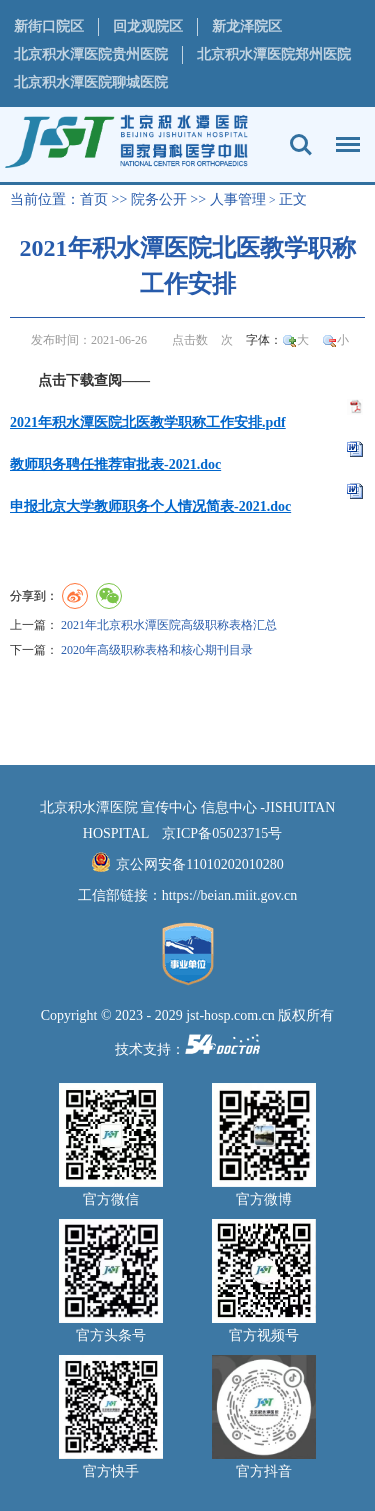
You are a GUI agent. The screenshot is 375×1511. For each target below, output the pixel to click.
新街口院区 (49, 26)
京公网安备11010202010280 (199, 864)
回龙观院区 (148, 26)
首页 (94, 199)
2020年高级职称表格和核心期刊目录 (157, 650)
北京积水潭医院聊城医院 (91, 82)
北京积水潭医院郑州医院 (274, 54)
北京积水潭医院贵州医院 (91, 54)
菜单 (343, 135)
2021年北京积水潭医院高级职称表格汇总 (169, 625)
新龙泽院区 (247, 26)
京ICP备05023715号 (222, 833)
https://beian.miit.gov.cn (230, 895)
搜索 (301, 145)
